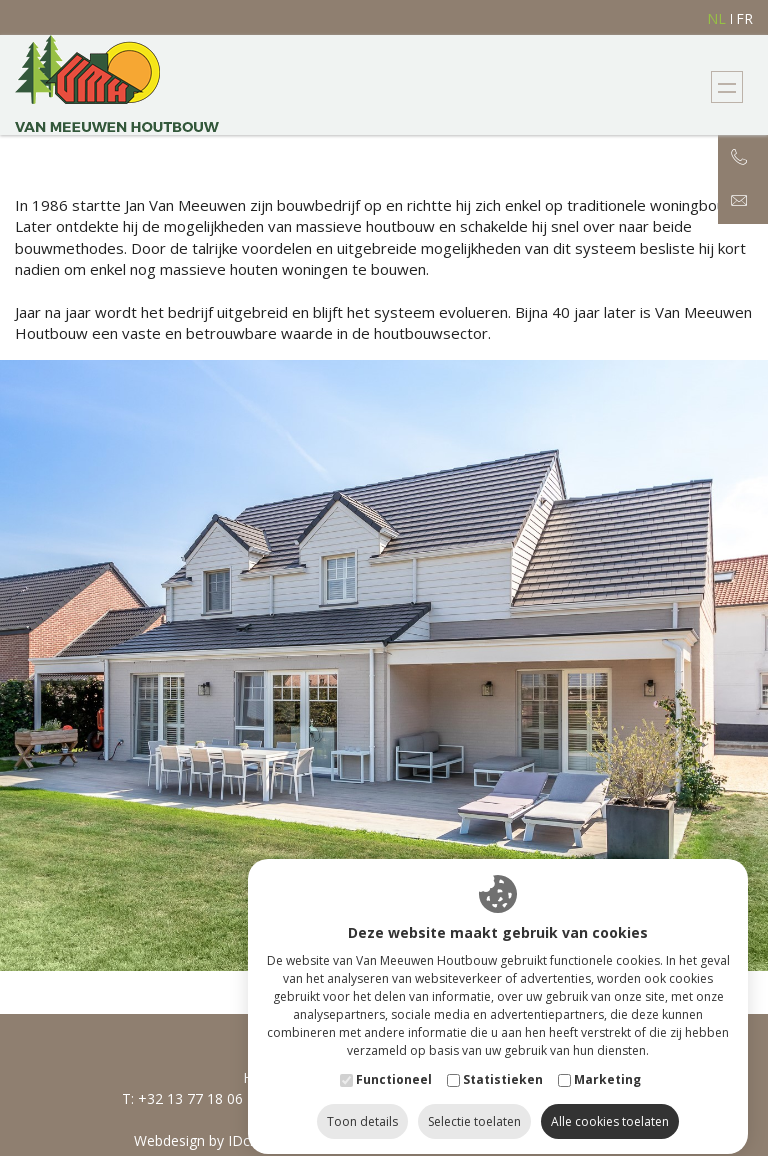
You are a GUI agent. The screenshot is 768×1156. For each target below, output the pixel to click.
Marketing (607, 1061)
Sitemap (384, 1140)
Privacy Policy (594, 1140)
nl (716, 19)
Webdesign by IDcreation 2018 (233, 1140)
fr (744, 19)
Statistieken (503, 1061)
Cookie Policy (480, 1140)
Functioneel (394, 1061)
